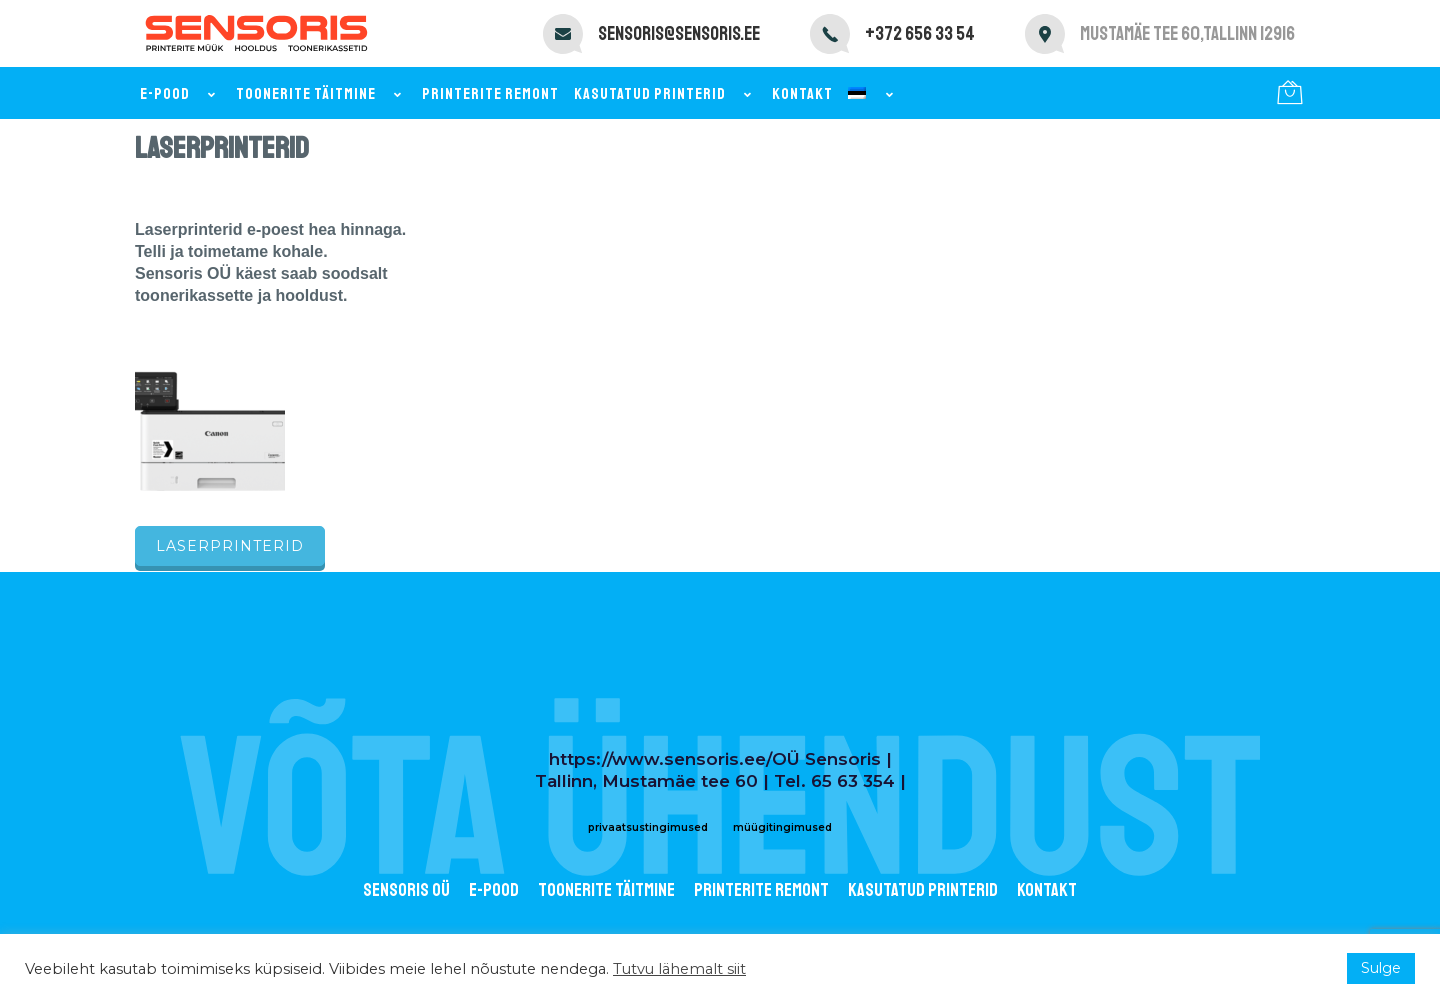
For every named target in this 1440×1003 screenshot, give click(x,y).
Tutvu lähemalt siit (679, 969)
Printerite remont (490, 94)
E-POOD (494, 890)
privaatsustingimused (648, 827)
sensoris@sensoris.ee (679, 34)
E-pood (180, 94)
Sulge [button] (1381, 968)
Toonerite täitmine (321, 94)
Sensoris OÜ (406, 890)
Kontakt (802, 94)
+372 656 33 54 (920, 34)
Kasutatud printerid (665, 94)
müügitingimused (782, 827)
